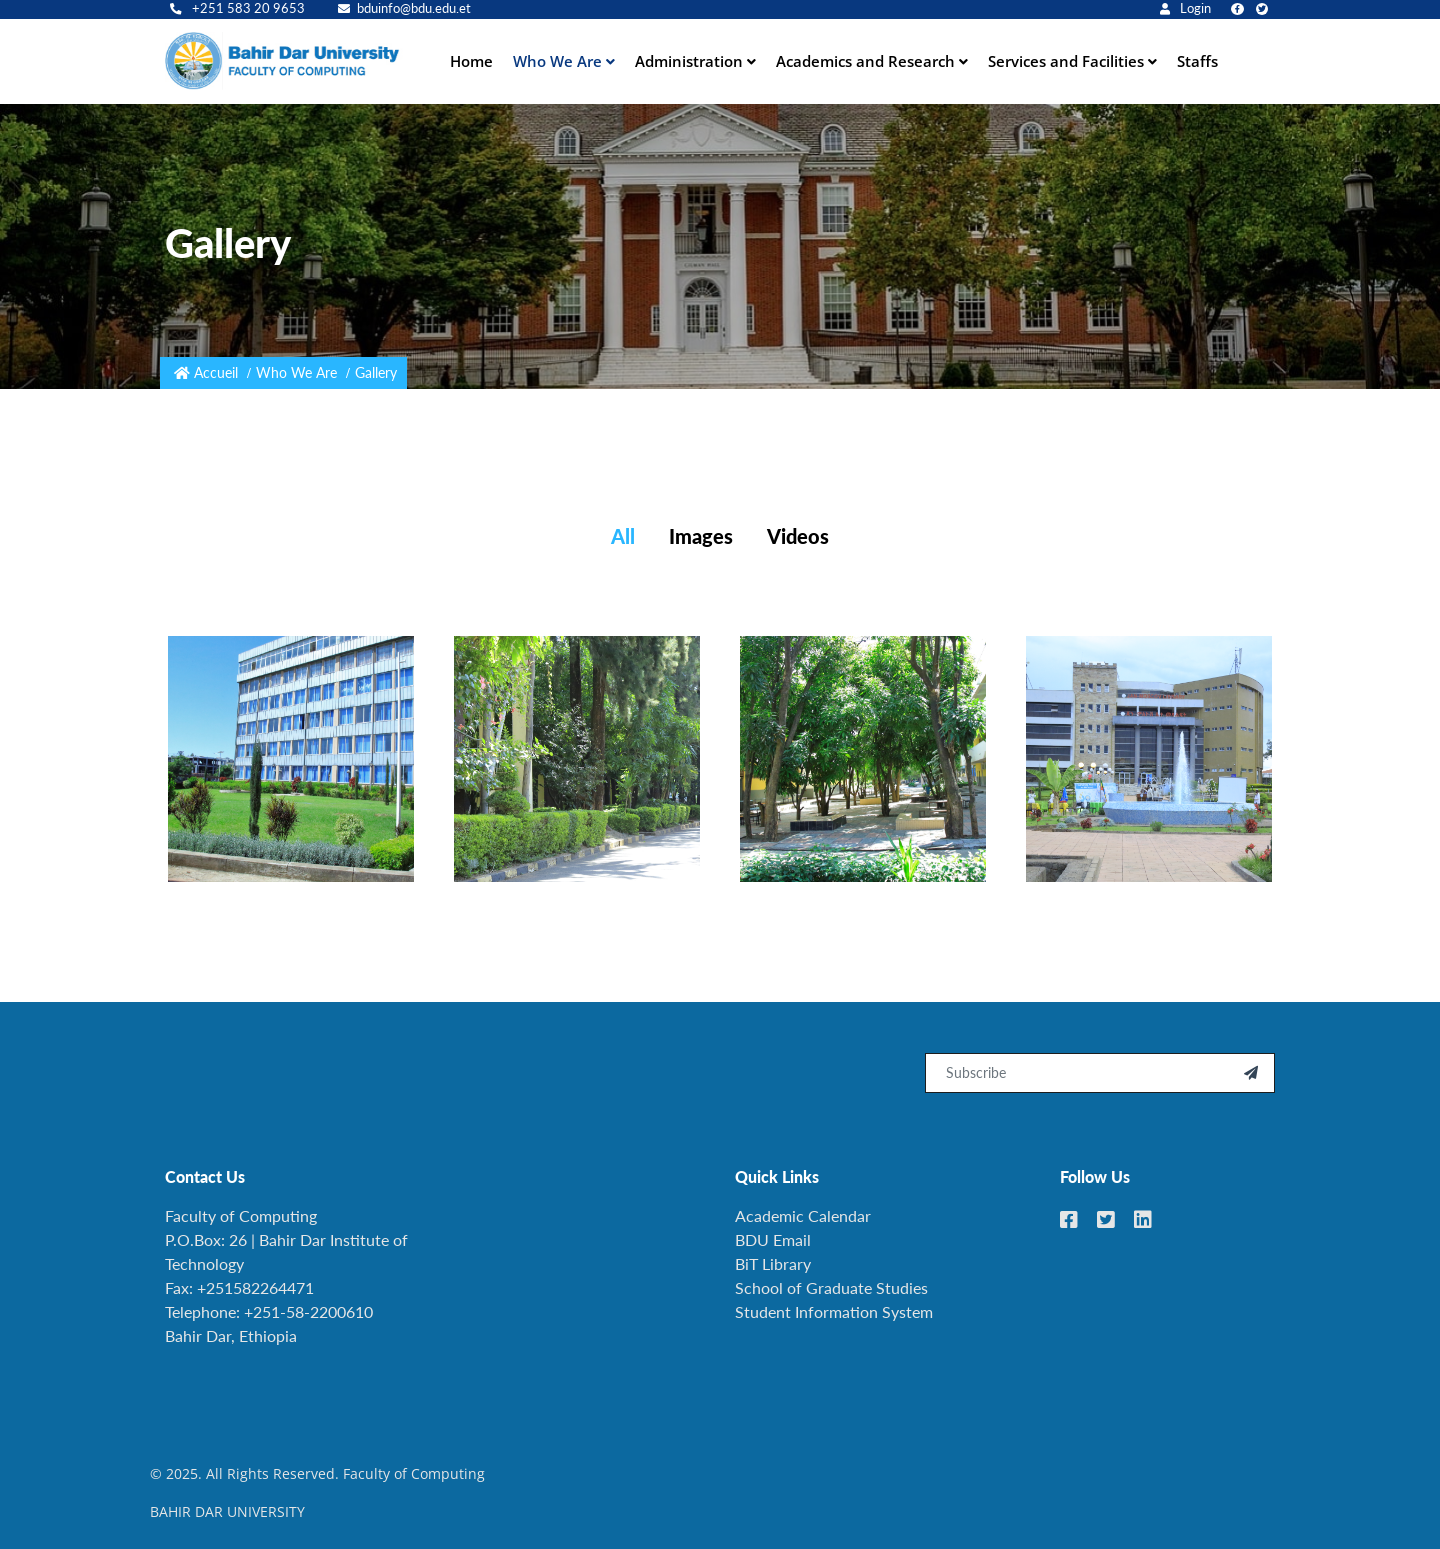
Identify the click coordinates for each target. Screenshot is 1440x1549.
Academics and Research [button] (867, 61)
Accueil (216, 372)
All (623, 536)
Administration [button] (691, 61)
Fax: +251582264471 (239, 1287)
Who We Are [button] (559, 61)
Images (701, 536)
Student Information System (834, 1311)
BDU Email (773, 1239)
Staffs (1197, 61)
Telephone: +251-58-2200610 (269, 1311)
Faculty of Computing (241, 1215)
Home (471, 61)
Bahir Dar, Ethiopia (231, 1335)
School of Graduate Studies (831, 1287)
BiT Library (773, 1263)
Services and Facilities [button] (1068, 61)
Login (1185, 8)
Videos (798, 536)
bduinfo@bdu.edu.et (404, 8)
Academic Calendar (803, 1215)
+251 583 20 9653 (237, 8)
